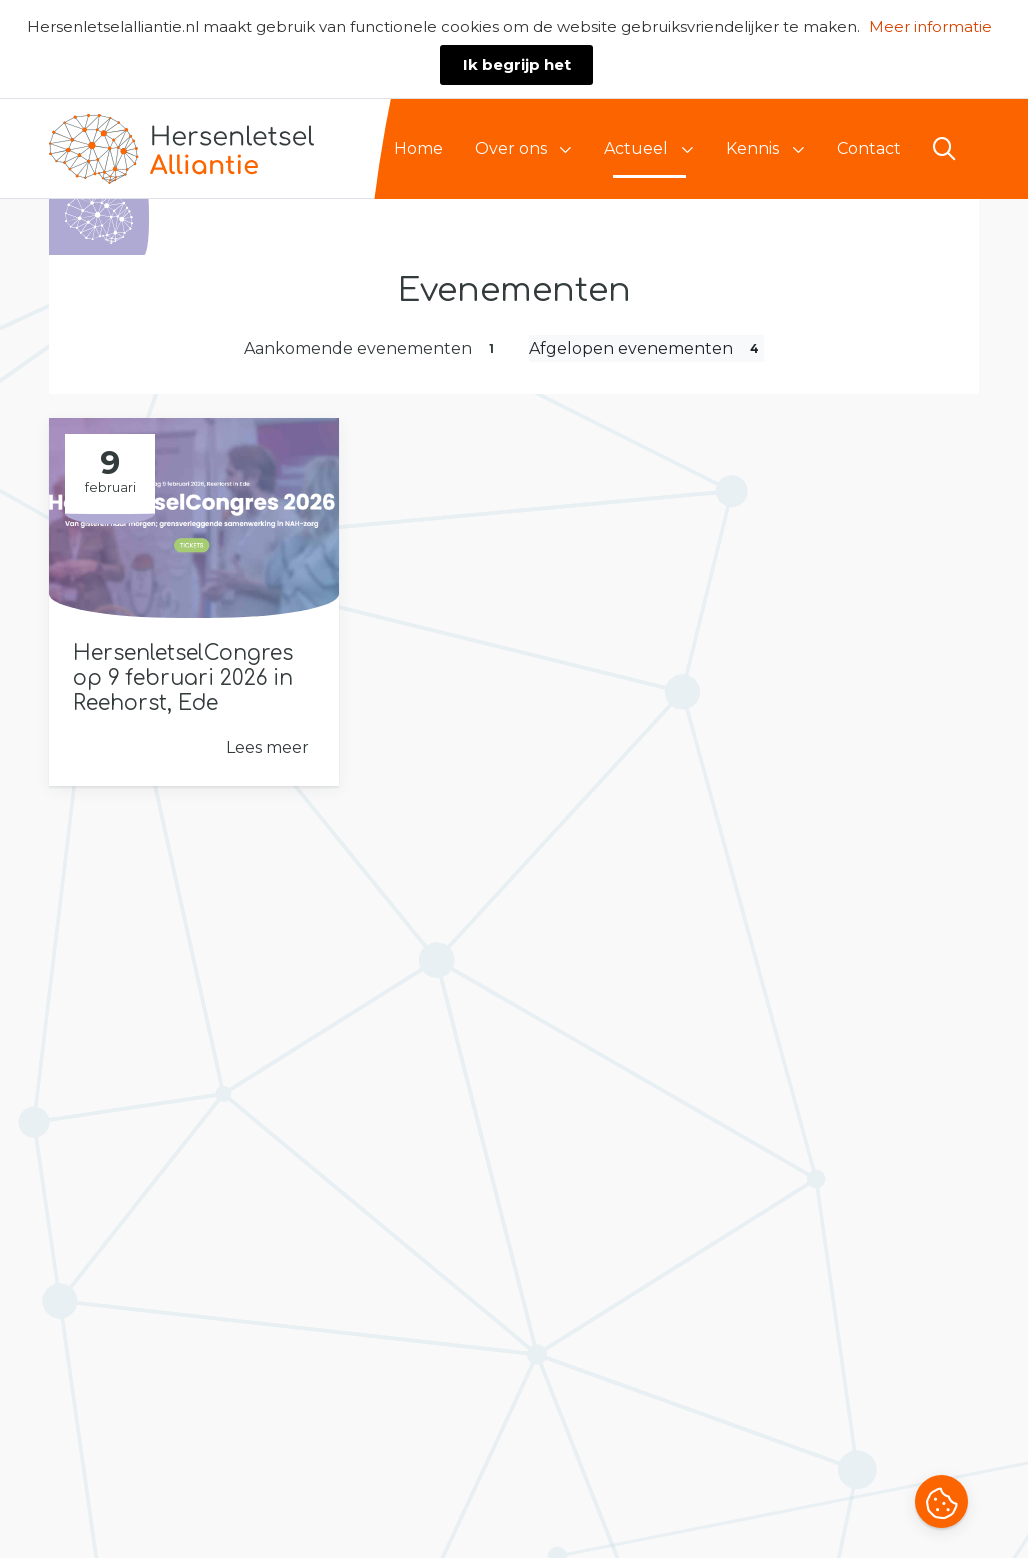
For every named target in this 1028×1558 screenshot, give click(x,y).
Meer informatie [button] (930, 26)
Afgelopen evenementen (646, 348)
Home (418, 148)
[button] (941, 1504)
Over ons (511, 148)
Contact (869, 148)
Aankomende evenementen (371, 348)
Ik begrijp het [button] (517, 64)
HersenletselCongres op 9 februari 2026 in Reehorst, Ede (183, 678)
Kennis (752, 148)
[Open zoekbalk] (944, 149)
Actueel (636, 148)
